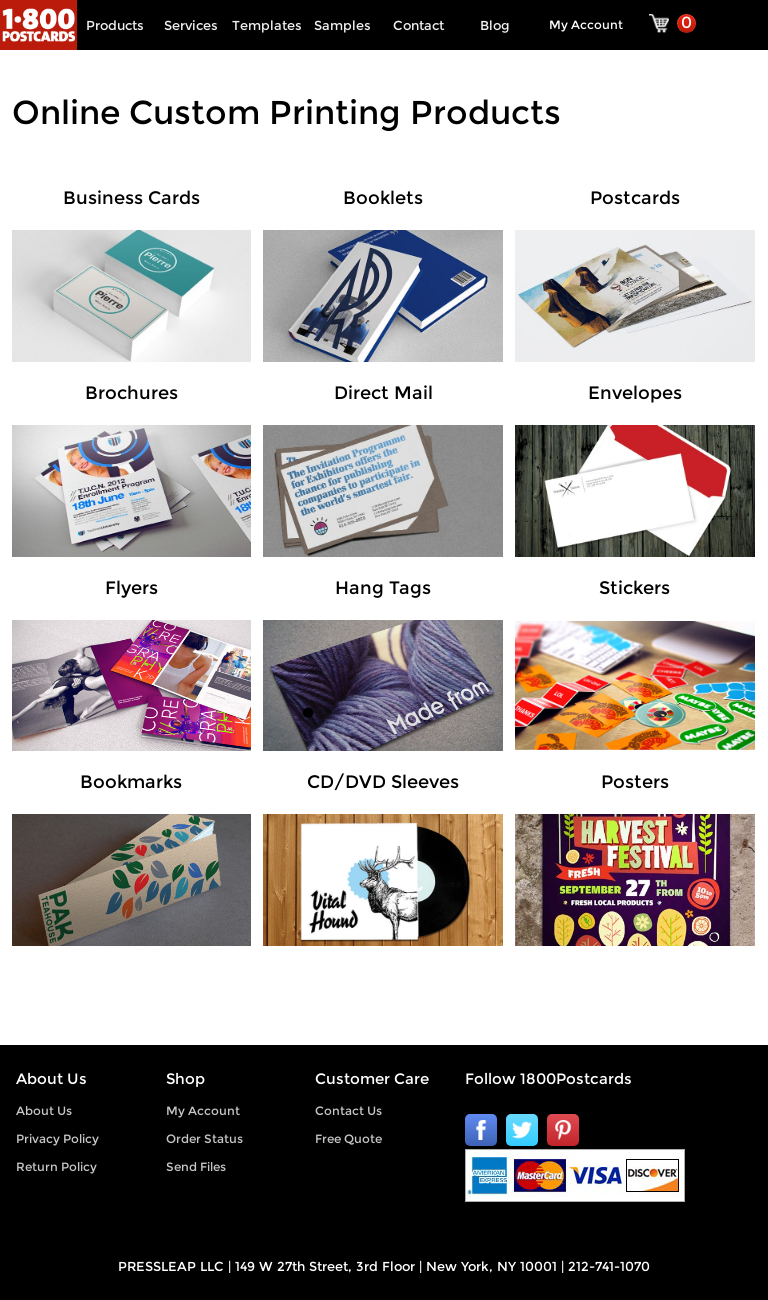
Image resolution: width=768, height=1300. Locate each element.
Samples (342, 25)
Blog (495, 25)
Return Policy (56, 1166)
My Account (586, 24)
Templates (267, 25)
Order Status (204, 1138)
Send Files (196, 1166)
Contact (418, 25)
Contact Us (348, 1110)
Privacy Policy (57, 1138)
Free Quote (348, 1138)
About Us (44, 1110)
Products (115, 25)
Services (191, 25)
